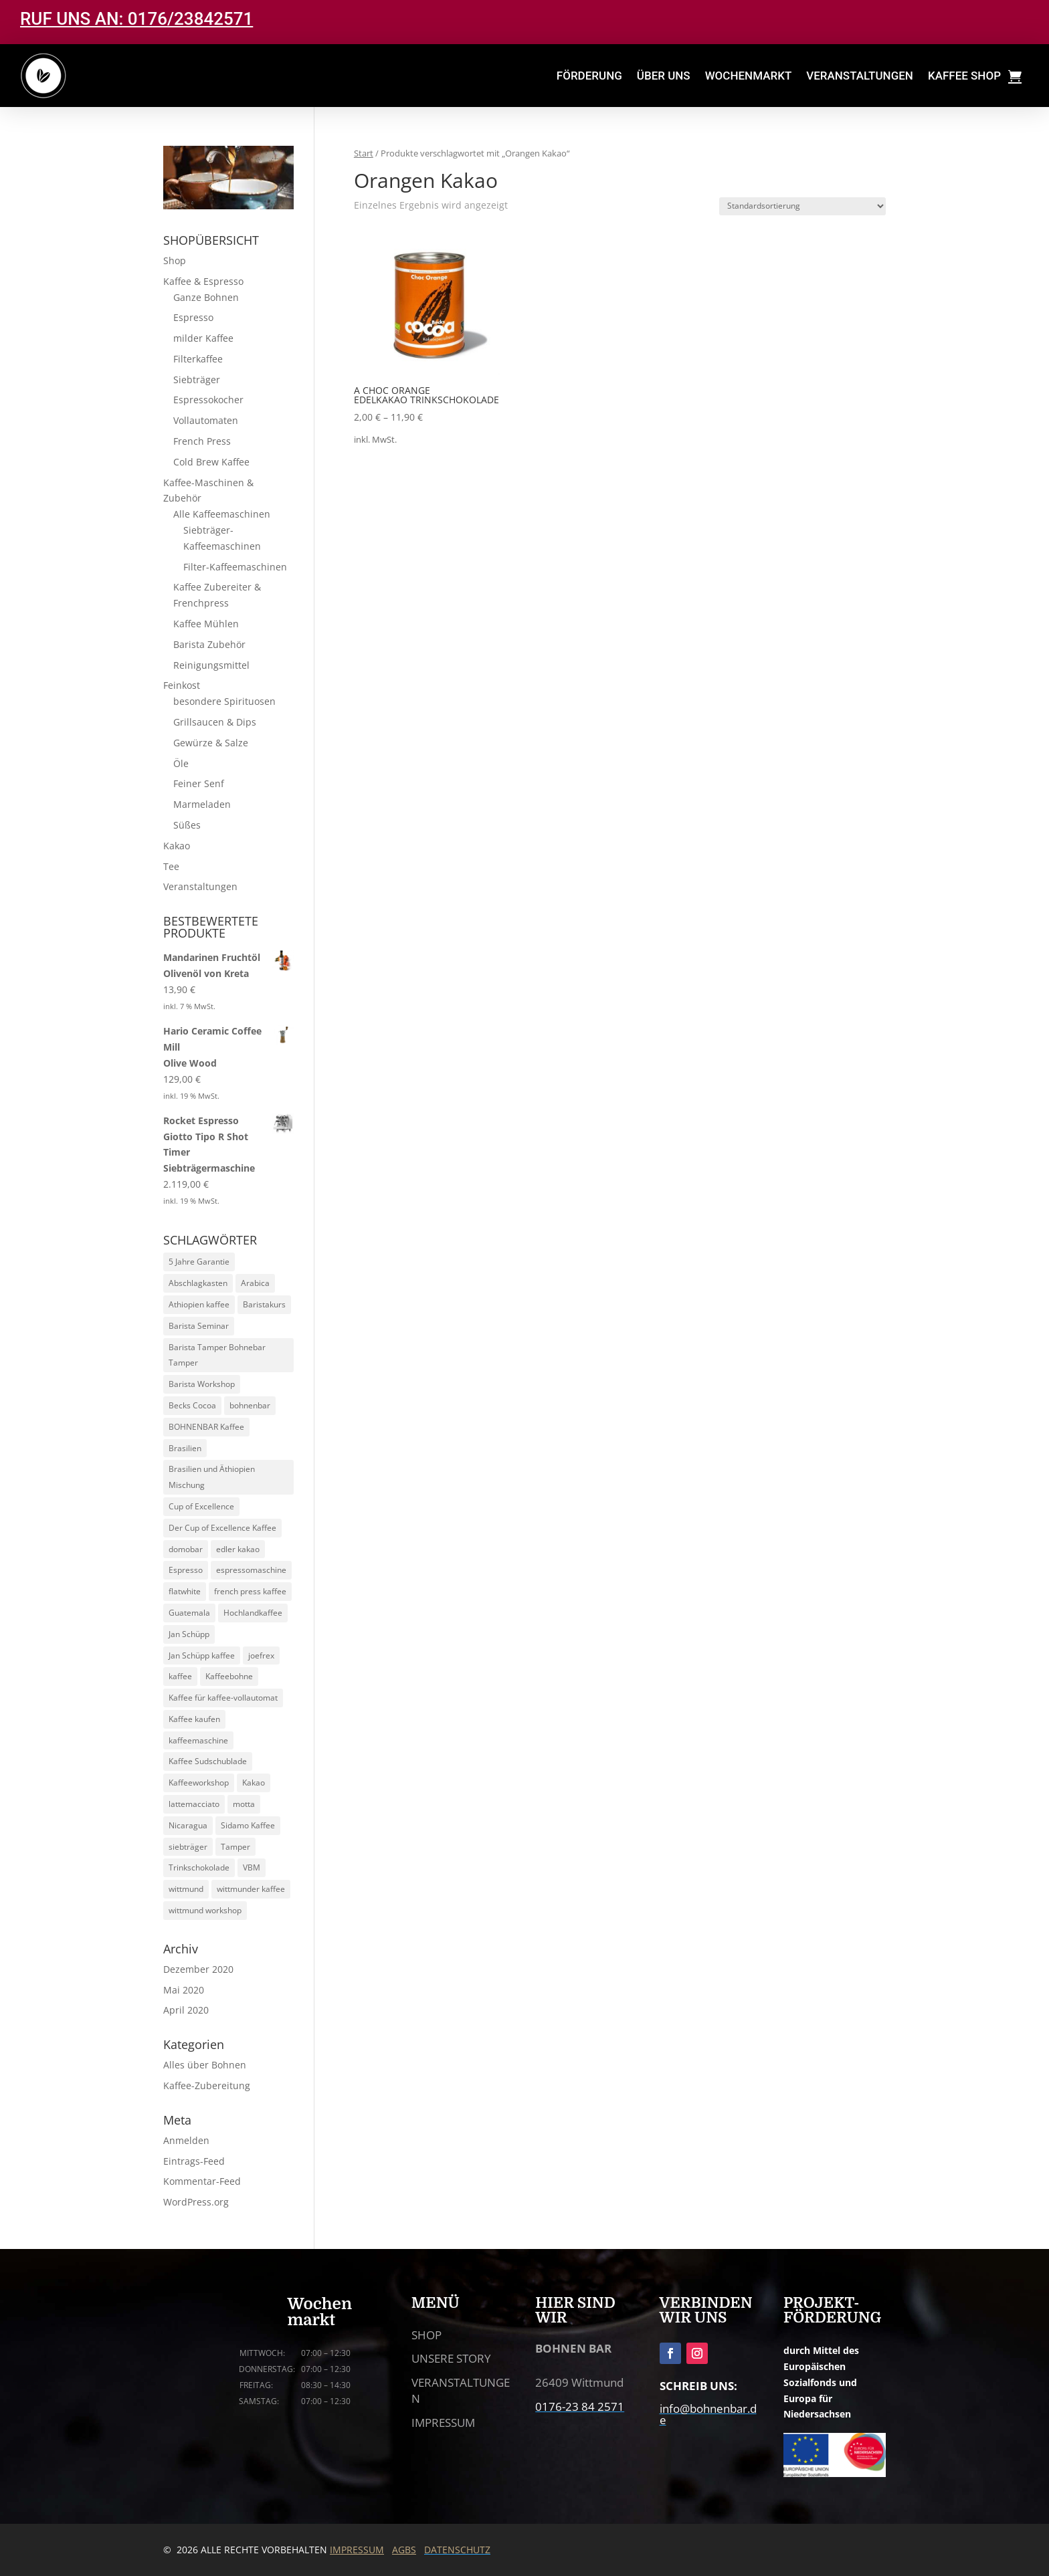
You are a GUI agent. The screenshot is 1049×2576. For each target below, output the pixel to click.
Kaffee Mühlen (206, 623)
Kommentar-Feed (202, 2181)
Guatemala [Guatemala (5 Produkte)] (189, 1612)
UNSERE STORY (451, 2358)
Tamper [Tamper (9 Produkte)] (235, 1846)
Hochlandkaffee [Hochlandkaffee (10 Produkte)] (252, 1612)
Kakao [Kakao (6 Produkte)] (253, 1782)
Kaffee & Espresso (203, 281)
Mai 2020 (183, 1989)
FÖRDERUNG (589, 75)
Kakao (176, 845)
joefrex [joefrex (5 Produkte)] (261, 1655)
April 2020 (186, 2010)
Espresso (193, 317)
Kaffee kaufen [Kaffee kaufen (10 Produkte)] (194, 1719)
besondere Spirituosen (224, 701)
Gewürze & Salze (210, 742)
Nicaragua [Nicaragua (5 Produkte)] (188, 1825)
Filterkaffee (198, 358)
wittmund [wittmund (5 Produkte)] (186, 1889)
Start (363, 153)
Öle (181, 763)
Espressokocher (208, 399)
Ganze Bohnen (206, 297)
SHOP (426, 2335)
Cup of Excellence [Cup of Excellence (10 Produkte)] (201, 1506)
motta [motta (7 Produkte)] (244, 1804)
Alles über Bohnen (204, 2064)
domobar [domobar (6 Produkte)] (186, 1549)
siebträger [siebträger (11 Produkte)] (188, 1846)
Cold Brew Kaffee (211, 461)
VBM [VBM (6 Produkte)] (251, 1867)
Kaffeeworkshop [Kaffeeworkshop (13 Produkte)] (199, 1782)
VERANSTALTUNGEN (859, 75)
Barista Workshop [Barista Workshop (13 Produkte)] (202, 1384)
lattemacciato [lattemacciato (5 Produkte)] (194, 1804)
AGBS (404, 2549)
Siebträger (196, 379)
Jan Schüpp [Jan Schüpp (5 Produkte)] (189, 1634)
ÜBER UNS (663, 75)
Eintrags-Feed (194, 2161)
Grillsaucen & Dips (214, 722)
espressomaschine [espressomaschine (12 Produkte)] (251, 1570)
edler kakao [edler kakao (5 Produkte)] (238, 1549)
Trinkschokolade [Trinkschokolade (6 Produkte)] (199, 1867)
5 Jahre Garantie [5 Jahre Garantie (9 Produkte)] (199, 1261)
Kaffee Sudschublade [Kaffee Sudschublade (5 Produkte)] (208, 1761)
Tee (171, 866)
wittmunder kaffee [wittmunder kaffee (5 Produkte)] (251, 1889)
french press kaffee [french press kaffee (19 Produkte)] (250, 1591)
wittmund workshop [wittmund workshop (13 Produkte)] (205, 1910)
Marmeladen (202, 804)
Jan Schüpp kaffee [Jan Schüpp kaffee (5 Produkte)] (202, 1655)
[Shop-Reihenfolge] (802, 206)
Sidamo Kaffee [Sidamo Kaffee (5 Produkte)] (248, 1825)
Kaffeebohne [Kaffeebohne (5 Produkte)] (229, 1676)
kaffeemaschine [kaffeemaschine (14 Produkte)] (198, 1740)
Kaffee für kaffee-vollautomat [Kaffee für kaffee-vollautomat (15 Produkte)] (223, 1697)
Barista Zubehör (209, 644)
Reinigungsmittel (211, 665)
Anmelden (186, 2140)
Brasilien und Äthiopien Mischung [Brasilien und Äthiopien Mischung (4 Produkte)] (212, 1477)
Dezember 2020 (198, 1969)
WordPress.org (196, 2201)
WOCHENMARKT (748, 75)
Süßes (187, 825)
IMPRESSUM (443, 2422)
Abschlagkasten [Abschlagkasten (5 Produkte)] (198, 1283)
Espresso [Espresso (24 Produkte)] (186, 1570)
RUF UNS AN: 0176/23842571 (136, 19)
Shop (174, 260)
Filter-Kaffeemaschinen (235, 566)
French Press (202, 441)
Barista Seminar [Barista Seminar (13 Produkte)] (199, 1325)
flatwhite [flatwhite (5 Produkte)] (185, 1591)
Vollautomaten (205, 420)
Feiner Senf (198, 783)
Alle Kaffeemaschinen (221, 514)
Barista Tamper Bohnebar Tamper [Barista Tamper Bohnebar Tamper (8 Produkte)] (217, 1355)
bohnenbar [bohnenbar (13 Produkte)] (249, 1405)
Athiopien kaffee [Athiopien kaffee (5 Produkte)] (199, 1304)
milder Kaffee (203, 338)
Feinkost (181, 685)
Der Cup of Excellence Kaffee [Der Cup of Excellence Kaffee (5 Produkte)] (222, 1527)
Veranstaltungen (200, 886)
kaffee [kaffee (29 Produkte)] (180, 1676)
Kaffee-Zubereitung (206, 2085)
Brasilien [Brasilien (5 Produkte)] (185, 1448)
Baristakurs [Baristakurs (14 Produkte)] (264, 1304)
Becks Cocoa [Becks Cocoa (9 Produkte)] (192, 1405)
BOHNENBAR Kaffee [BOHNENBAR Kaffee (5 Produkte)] (206, 1426)
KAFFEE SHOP (964, 75)
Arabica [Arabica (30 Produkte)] (255, 1283)
